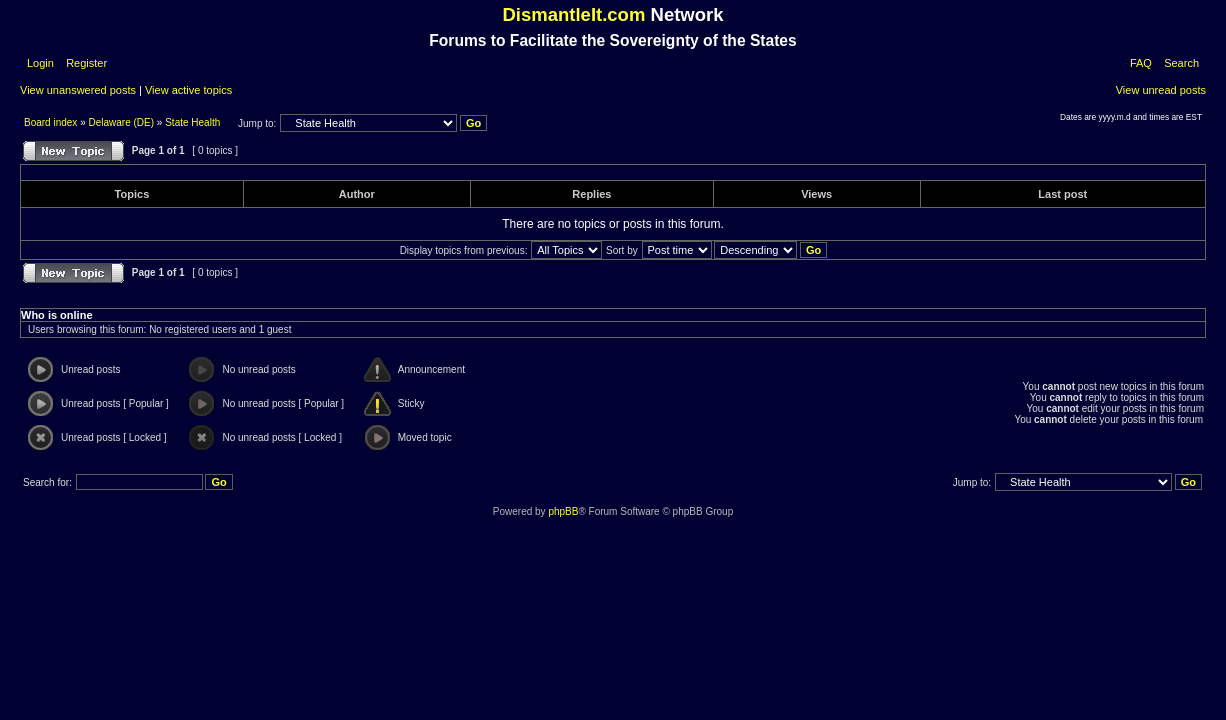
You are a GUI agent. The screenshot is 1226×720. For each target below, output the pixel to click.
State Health (192, 122)
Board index (52, 122)
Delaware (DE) (122, 122)
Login (40, 63)
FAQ (1141, 63)
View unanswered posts (78, 90)
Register (85, 63)
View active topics (188, 90)
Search (1181, 63)
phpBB (563, 511)
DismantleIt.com (573, 14)
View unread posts (1161, 90)
